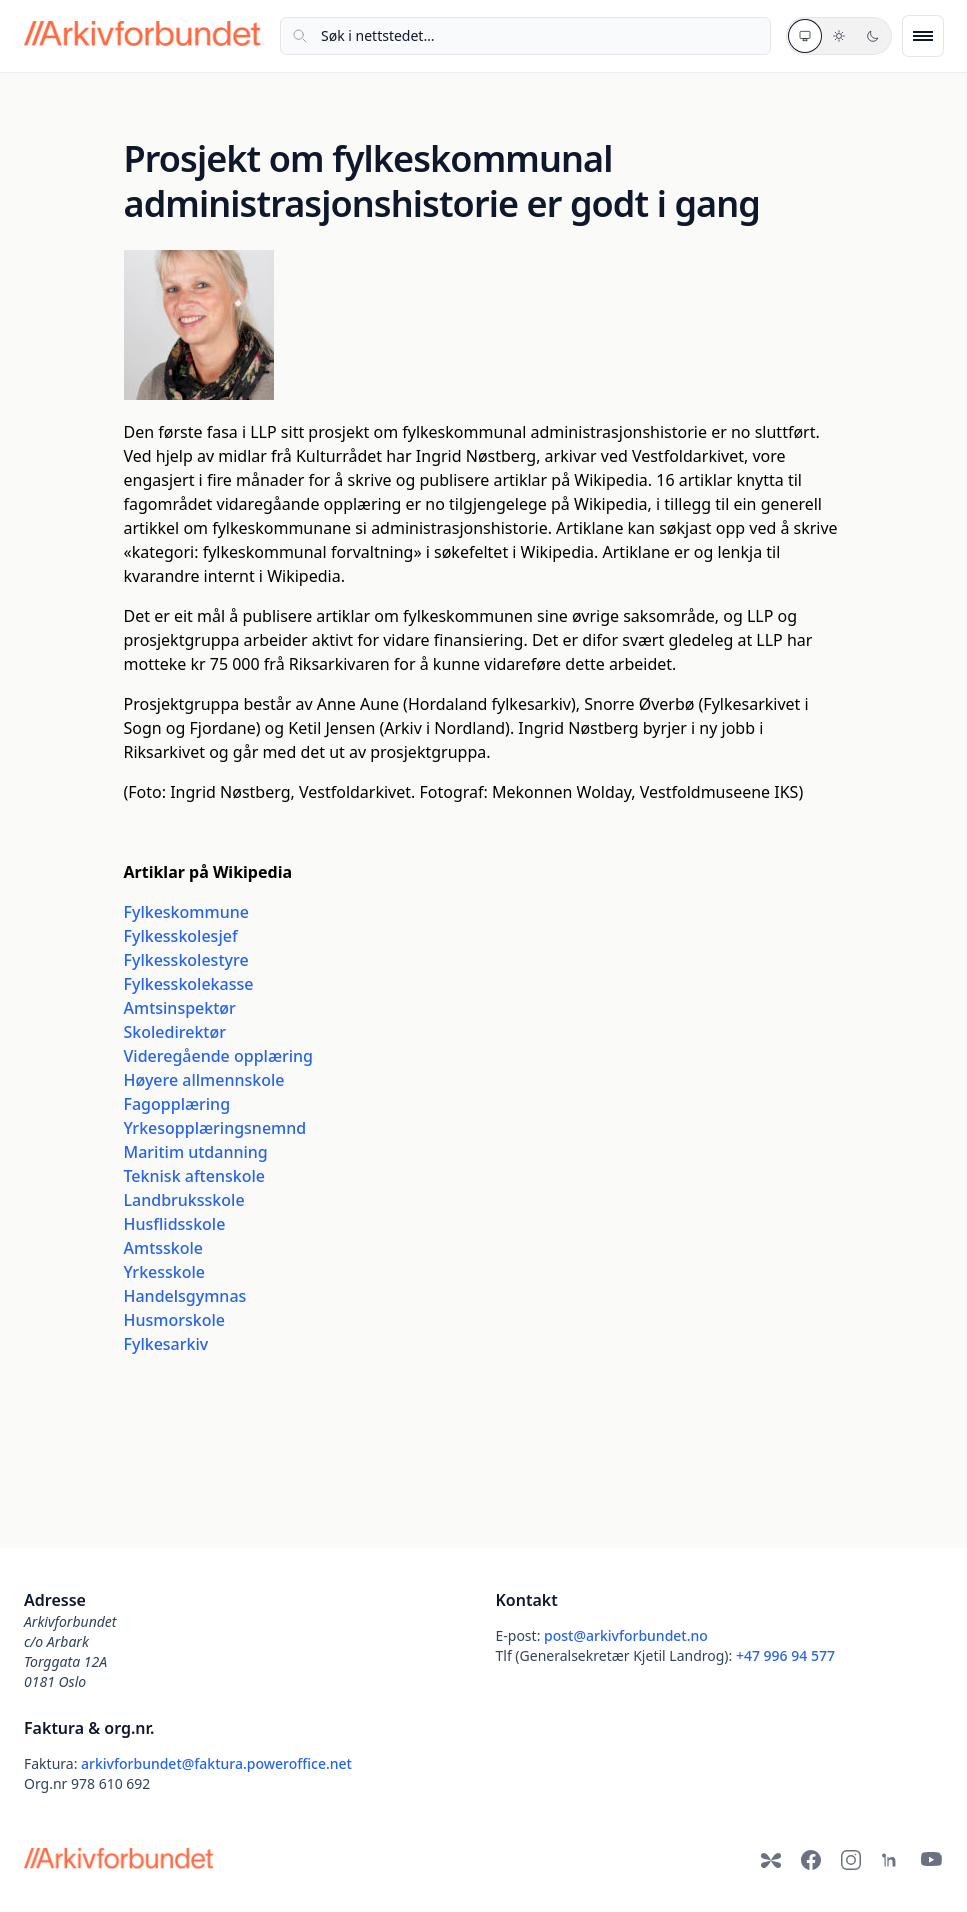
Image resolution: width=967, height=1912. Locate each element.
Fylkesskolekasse (189, 984)
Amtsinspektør (180, 1008)
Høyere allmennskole (204, 1080)
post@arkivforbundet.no (626, 1635)
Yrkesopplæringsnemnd (215, 1128)
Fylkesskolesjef (181, 936)
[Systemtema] (805, 36)
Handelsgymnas (185, 1296)
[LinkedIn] (891, 1860)
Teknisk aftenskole (194, 1176)
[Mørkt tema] (873, 36)
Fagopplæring (177, 1104)
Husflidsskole (175, 1224)
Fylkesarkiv (166, 1344)
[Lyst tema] (839, 36)
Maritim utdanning (196, 1152)
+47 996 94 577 (785, 1655)
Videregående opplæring (219, 1056)
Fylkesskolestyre (186, 960)
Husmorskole (174, 1320)
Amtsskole (164, 1248)
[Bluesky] (771, 1860)
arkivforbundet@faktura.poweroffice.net (216, 1763)
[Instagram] (851, 1860)
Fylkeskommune (186, 912)
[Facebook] (811, 1860)
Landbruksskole (184, 1200)
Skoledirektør (175, 1032)
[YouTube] (931, 1860)
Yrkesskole (165, 1272)
